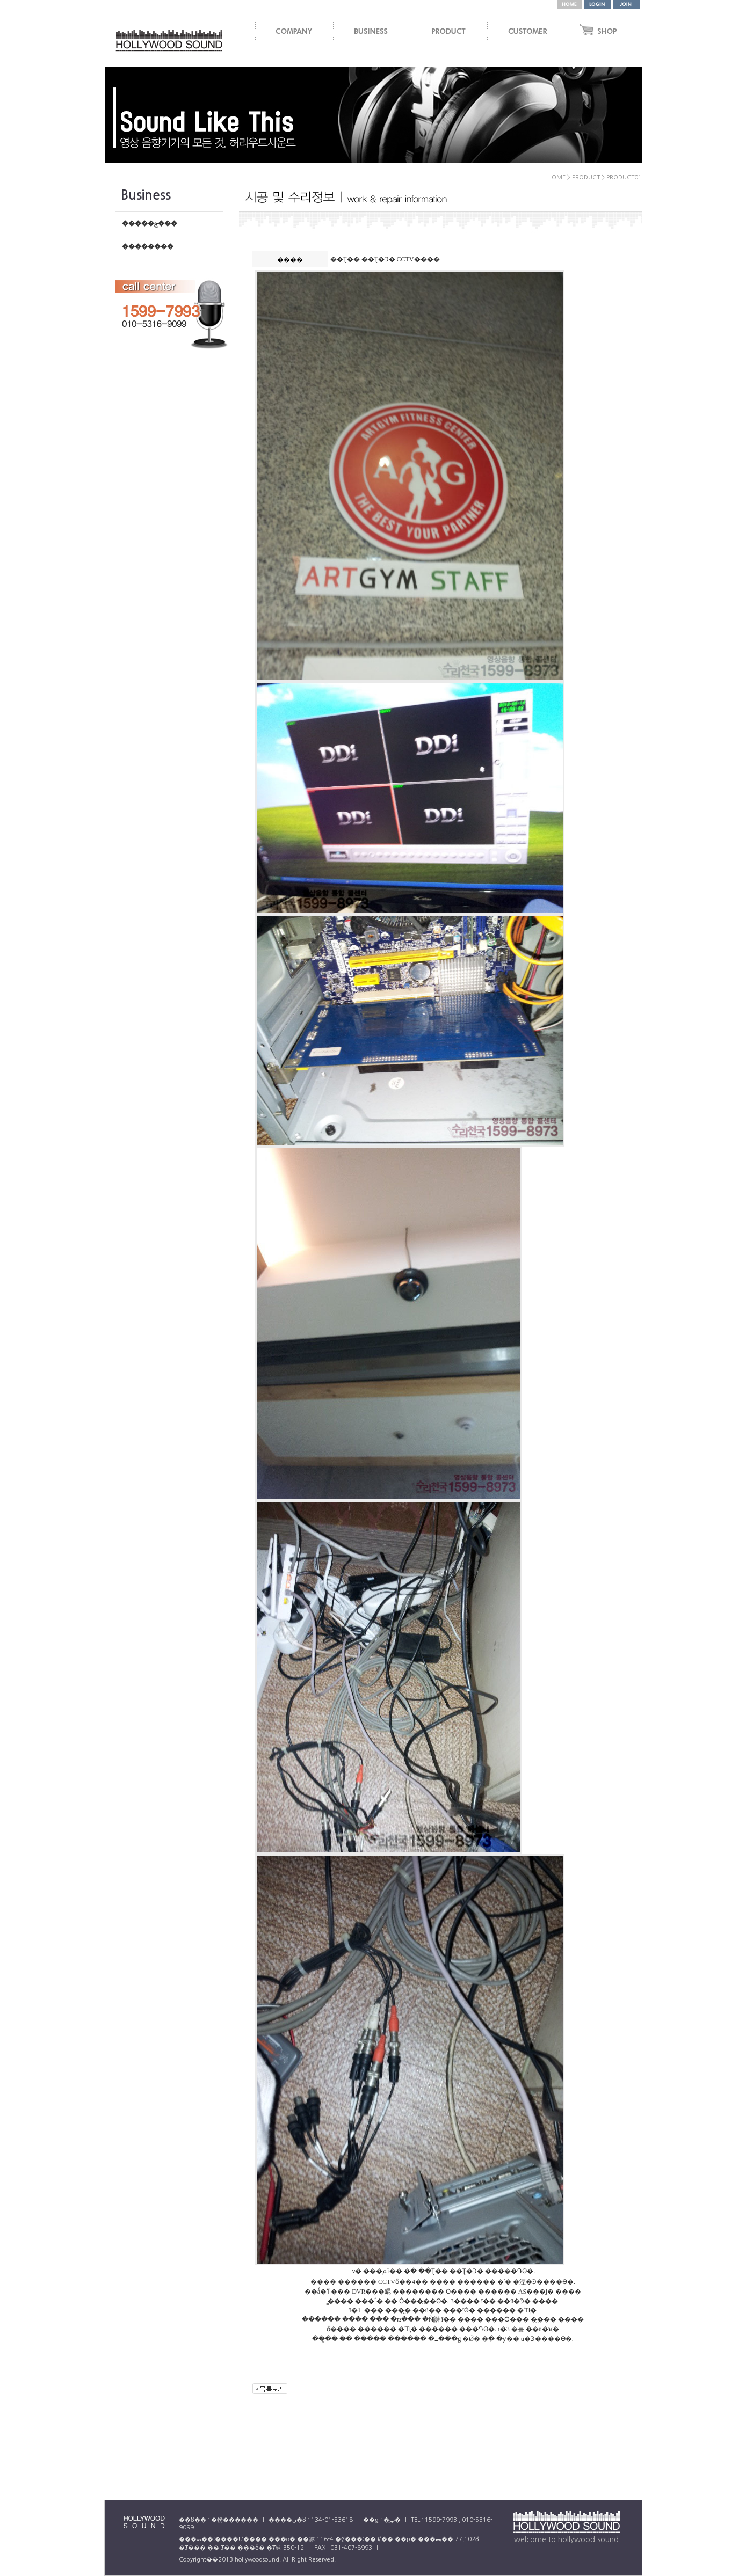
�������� (147, 246)
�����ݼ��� (149, 223)
